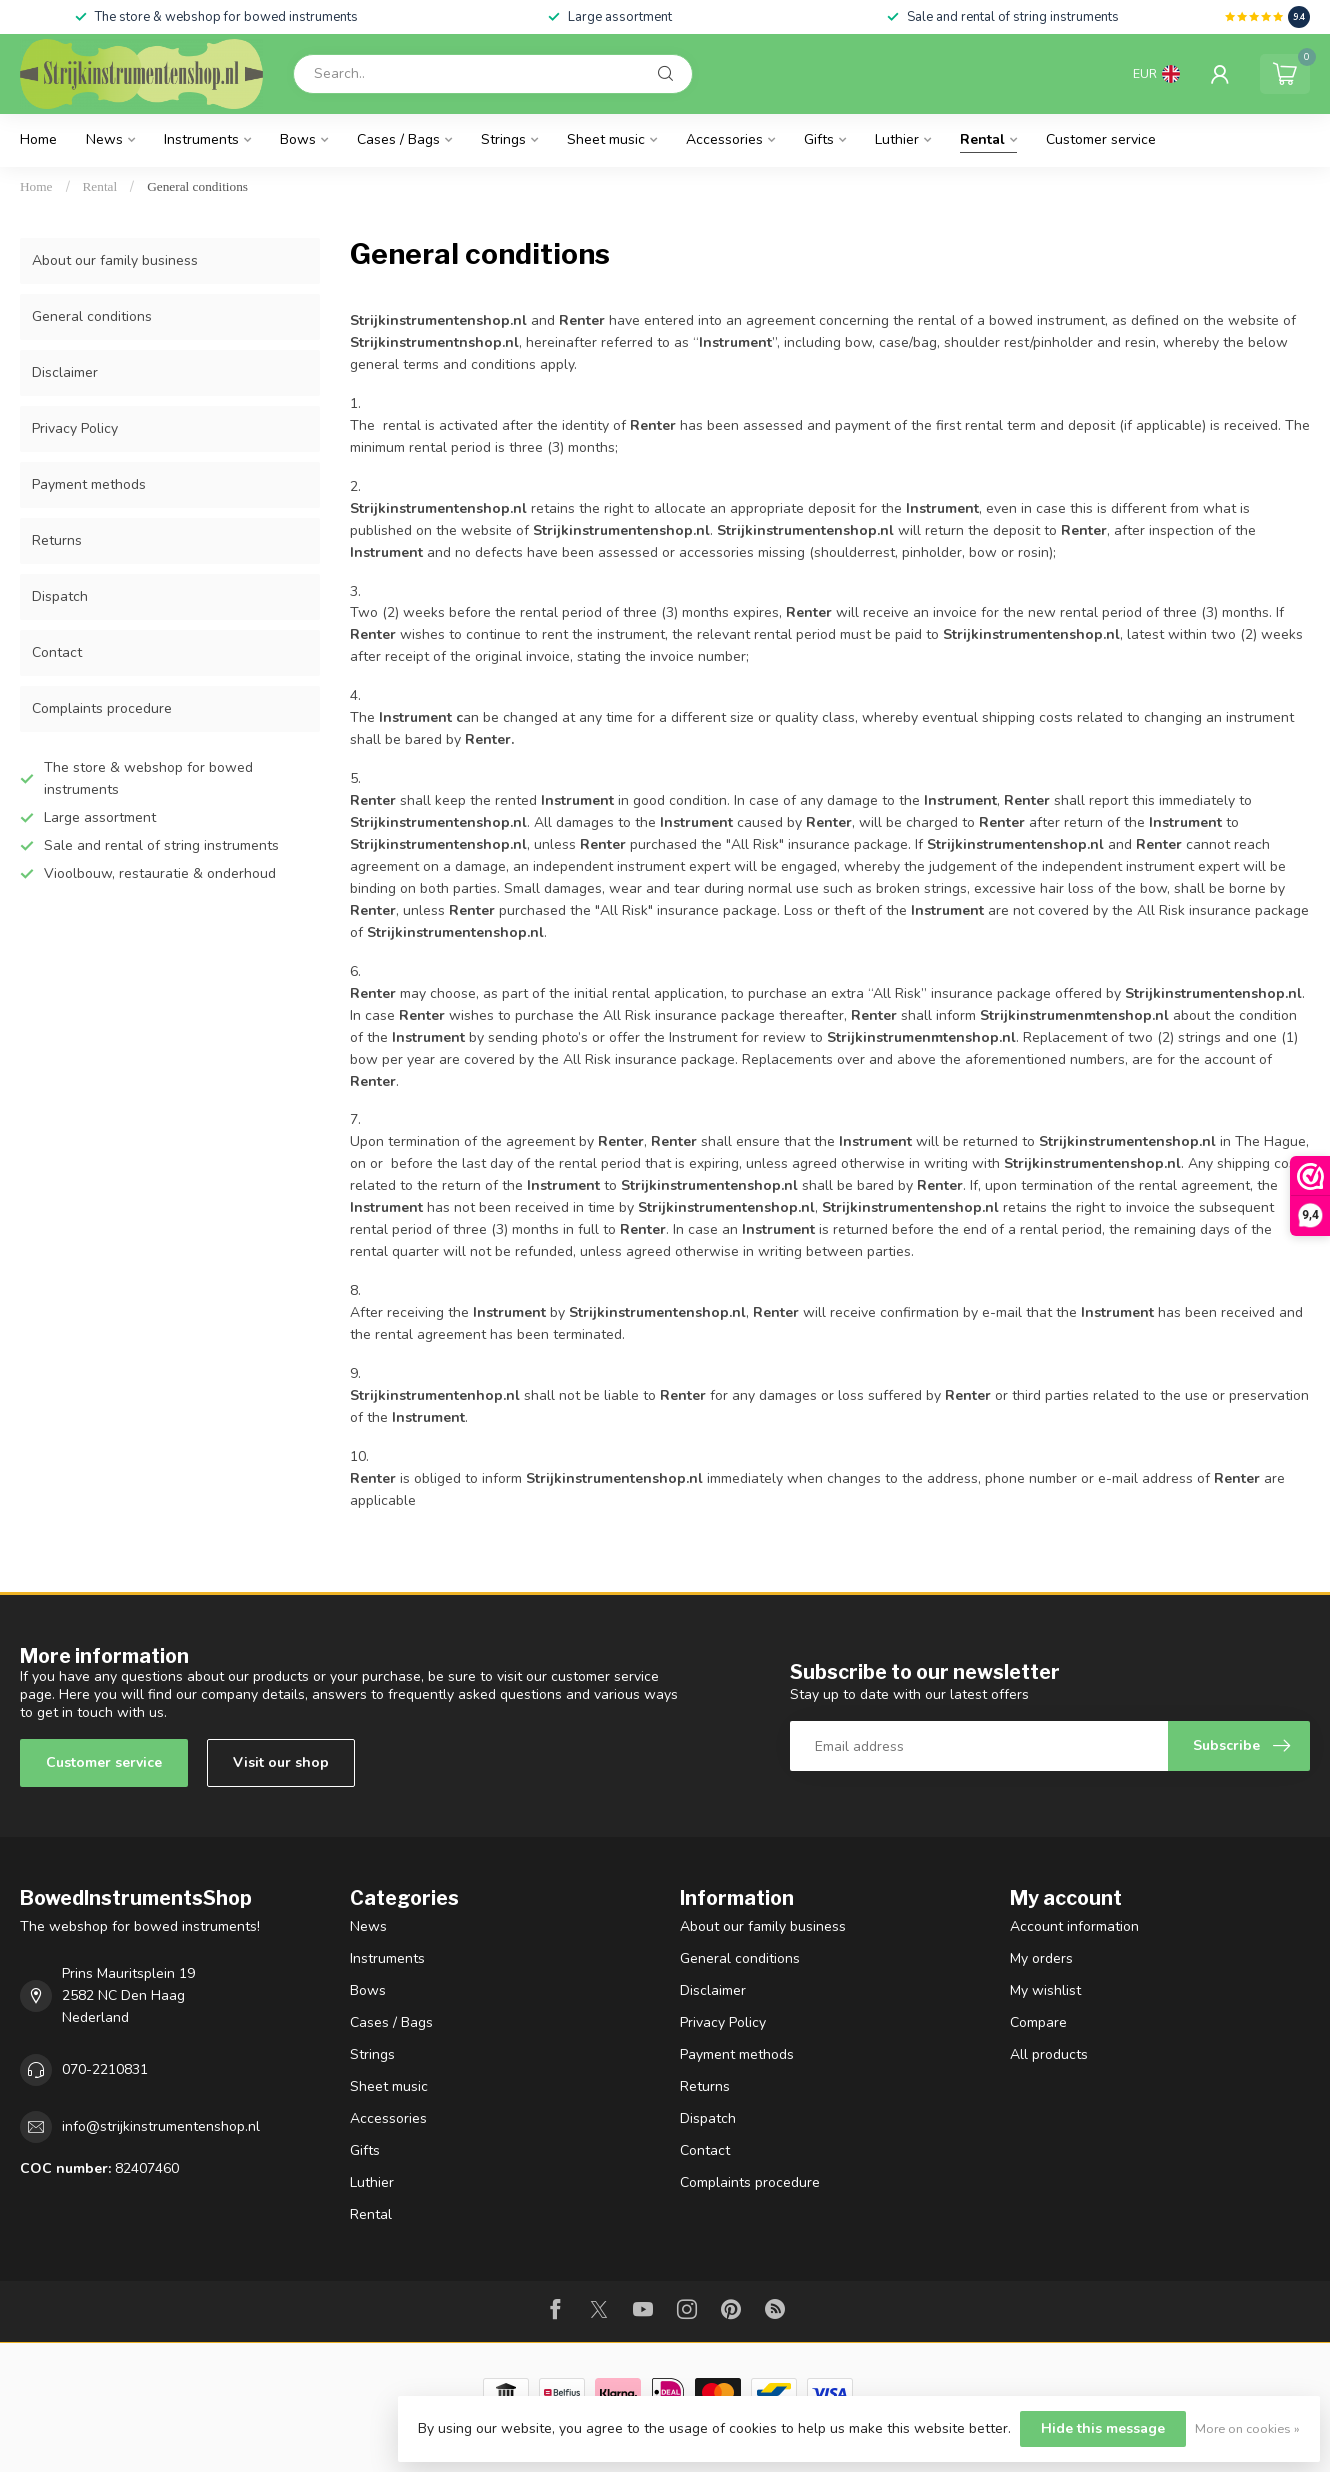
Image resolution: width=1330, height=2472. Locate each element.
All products (1049, 2054)
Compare (1038, 2022)
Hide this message (1103, 2428)
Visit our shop (281, 1762)
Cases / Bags (398, 139)
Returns (57, 540)
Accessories (724, 139)
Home (38, 139)
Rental (982, 139)
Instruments (201, 139)
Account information (1074, 1926)
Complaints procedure (102, 708)
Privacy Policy (75, 428)
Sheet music (606, 139)
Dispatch (60, 596)
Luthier (897, 139)
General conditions (197, 186)
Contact (57, 652)
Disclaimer (65, 372)
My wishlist (1045, 1990)
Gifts (819, 139)
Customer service (1101, 139)
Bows (298, 139)
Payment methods (89, 484)
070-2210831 (105, 2069)
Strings (503, 139)
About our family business (115, 260)
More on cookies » (1247, 2428)
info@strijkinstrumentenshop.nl (161, 2126)
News (104, 139)
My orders (1041, 1958)
